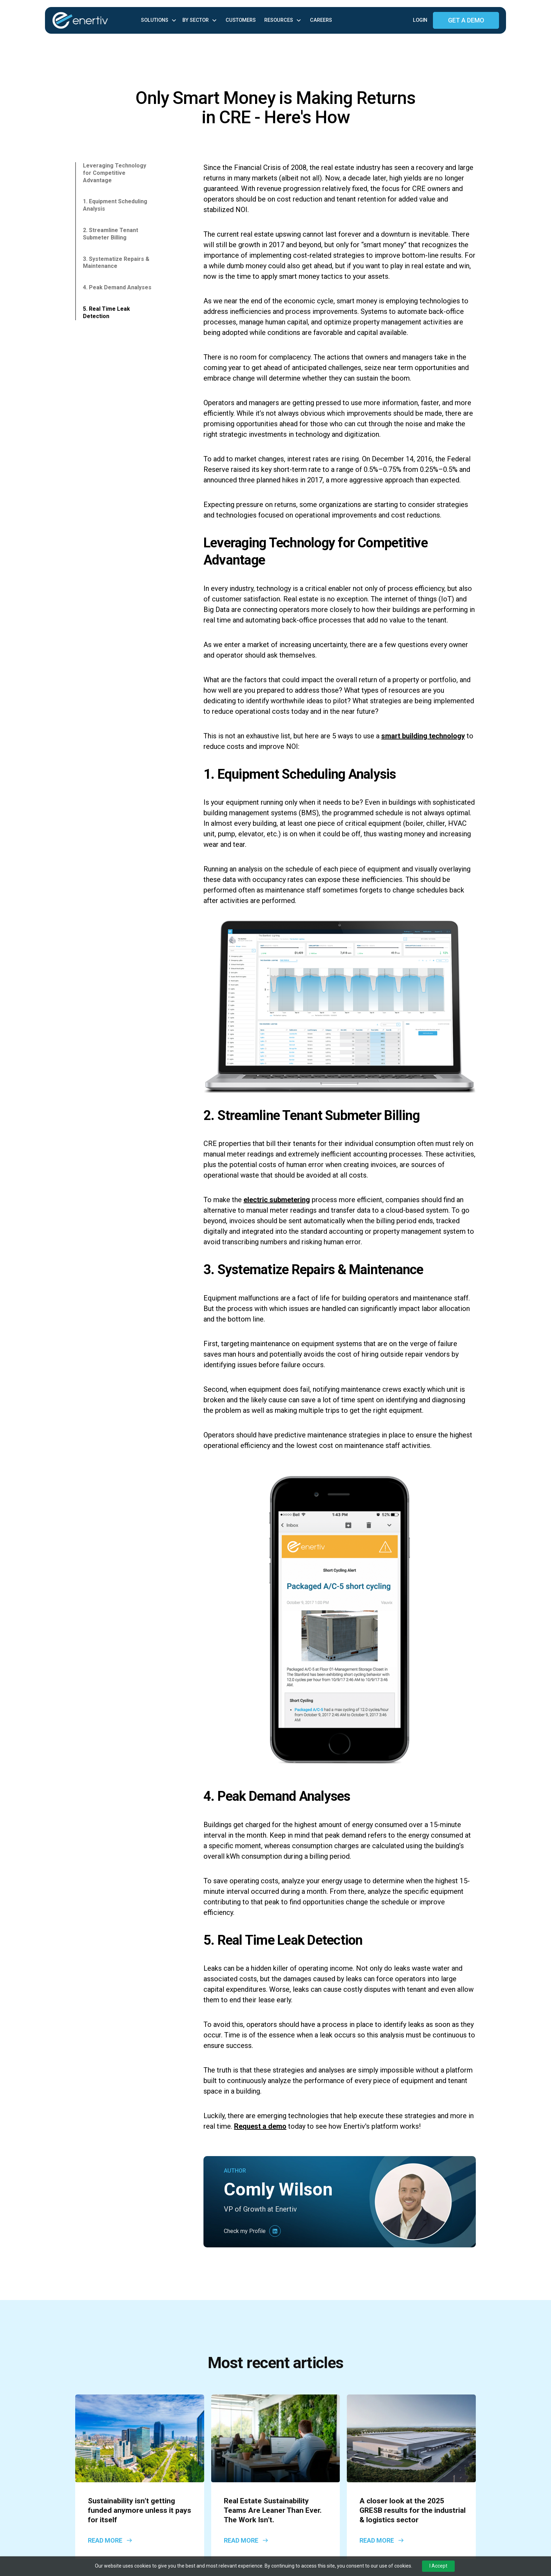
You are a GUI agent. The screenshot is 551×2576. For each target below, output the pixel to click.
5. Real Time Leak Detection (106, 312)
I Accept (438, 2566)
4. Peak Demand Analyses (117, 287)
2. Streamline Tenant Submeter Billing (110, 234)
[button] (159, 20)
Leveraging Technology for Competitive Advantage (114, 173)
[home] (95, 20)
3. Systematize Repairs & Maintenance (116, 263)
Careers (321, 20)
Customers (241, 20)
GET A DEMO (466, 20)
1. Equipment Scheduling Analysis (115, 205)
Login (420, 20)
